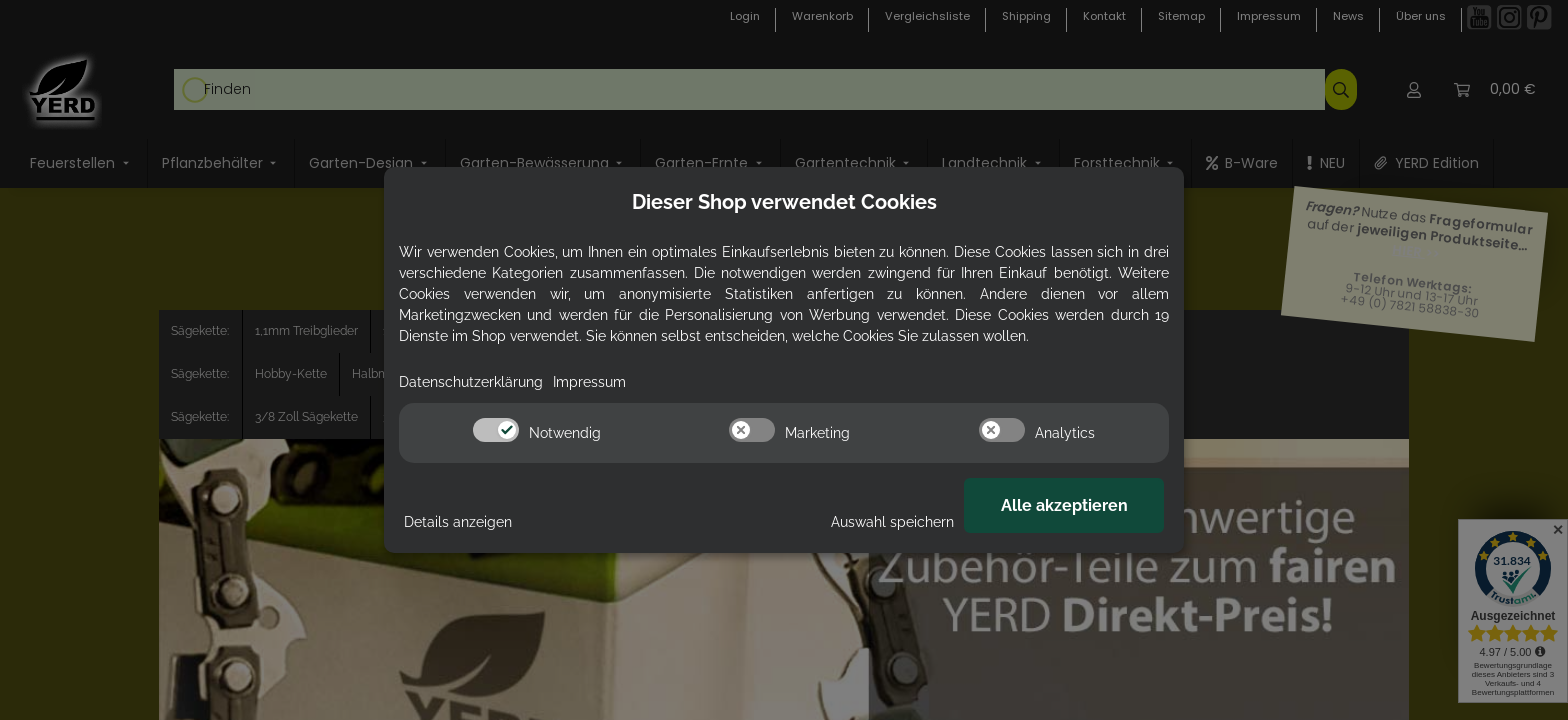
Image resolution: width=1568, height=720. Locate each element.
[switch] (496, 430)
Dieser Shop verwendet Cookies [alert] (784, 202)
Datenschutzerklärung (471, 382)
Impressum (589, 382)
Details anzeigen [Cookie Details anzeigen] (458, 522)
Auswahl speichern (892, 522)
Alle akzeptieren (1064, 505)
